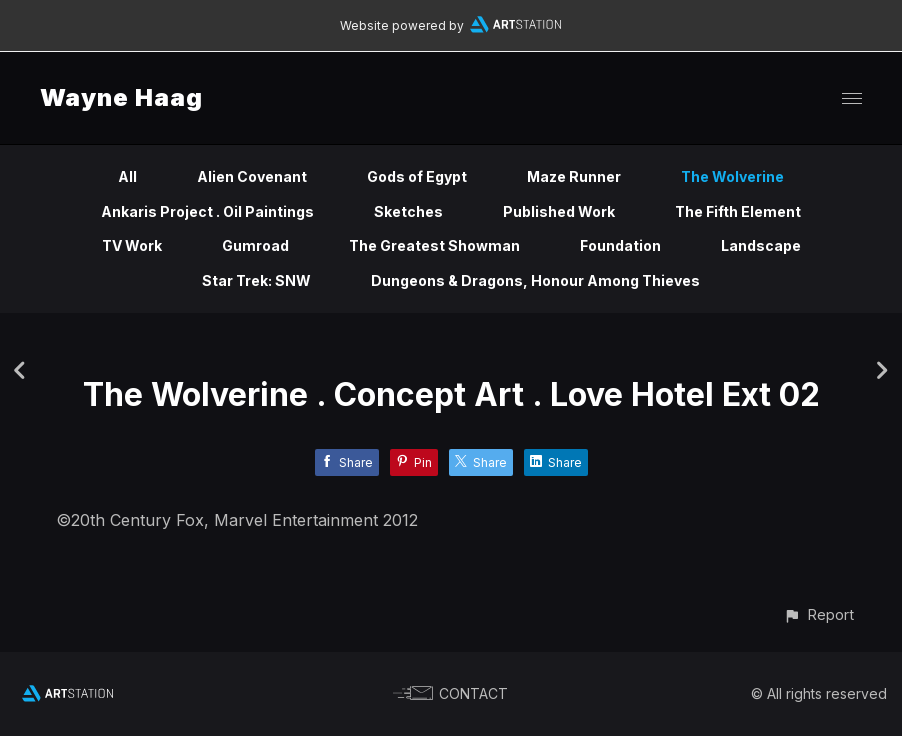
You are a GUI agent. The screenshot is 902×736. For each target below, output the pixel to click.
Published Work (559, 211)
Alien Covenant (252, 176)
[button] (818, 614)
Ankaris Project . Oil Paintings (207, 211)
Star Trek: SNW (256, 280)
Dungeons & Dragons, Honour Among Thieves (535, 280)
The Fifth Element (738, 211)
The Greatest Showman (434, 245)
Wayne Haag (121, 97)
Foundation (620, 245)
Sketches (408, 211)
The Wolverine (732, 176)
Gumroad (255, 245)
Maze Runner (574, 176)
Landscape (761, 245)
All (127, 176)
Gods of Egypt (417, 176)
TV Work (132, 245)
